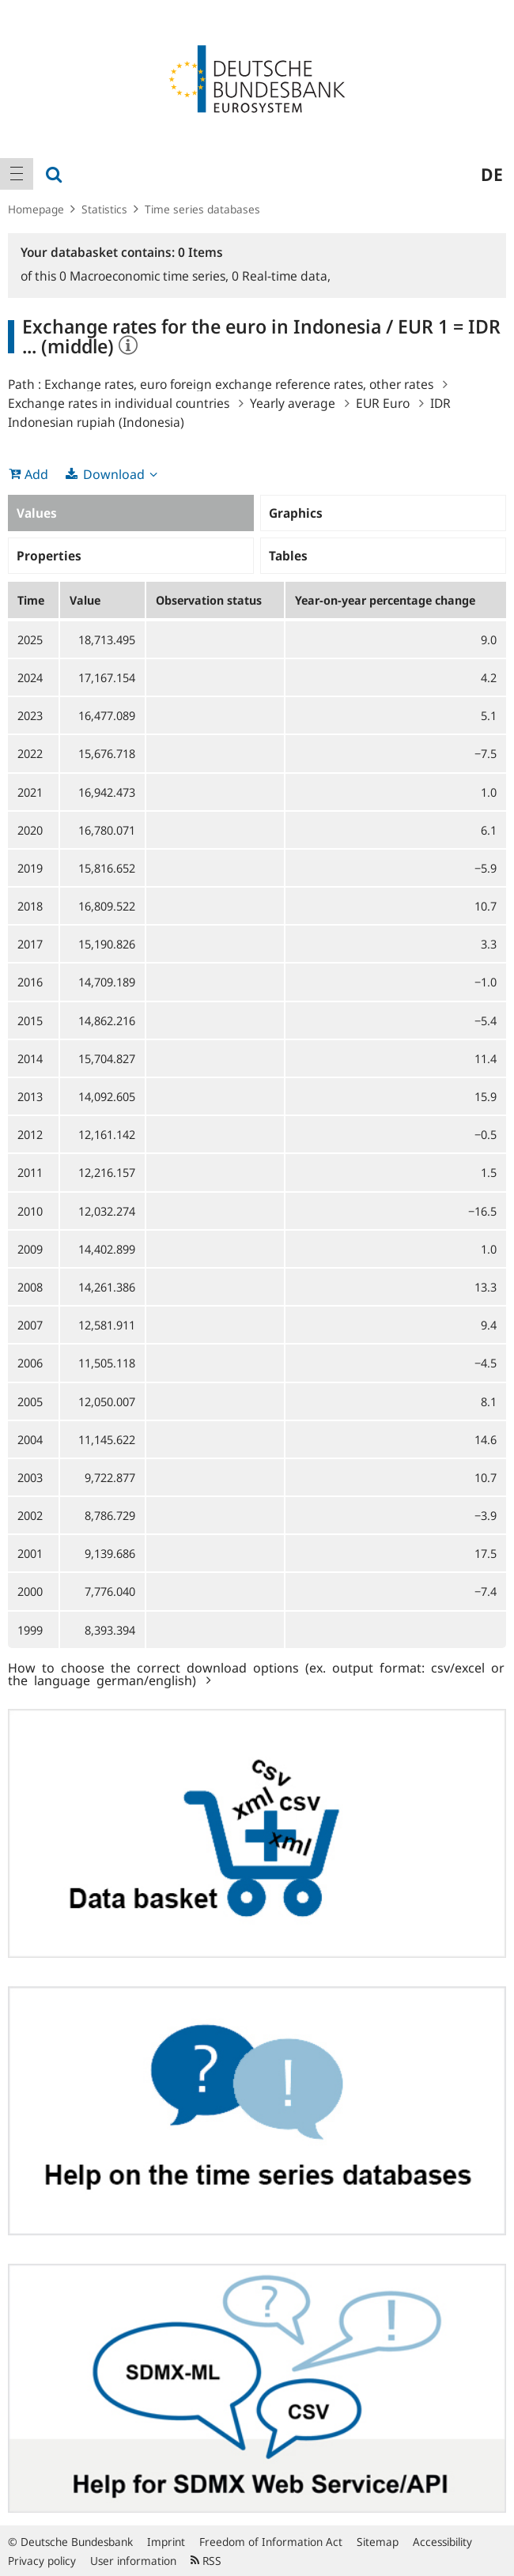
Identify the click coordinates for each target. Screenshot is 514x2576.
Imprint (166, 2541)
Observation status (209, 600)
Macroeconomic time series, (145, 276)
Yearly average (292, 403)
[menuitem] (16, 174)
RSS (206, 2560)
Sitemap (378, 2541)
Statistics (104, 209)
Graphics (296, 513)
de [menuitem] (492, 174)
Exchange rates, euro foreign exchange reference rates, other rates (238, 384)
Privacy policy (42, 2560)
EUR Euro (383, 403)
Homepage (36, 209)
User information (133, 2560)
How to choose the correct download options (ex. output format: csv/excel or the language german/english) (256, 1673)
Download (114, 474)
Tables (288, 555)
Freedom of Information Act (270, 2541)
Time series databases (202, 209)
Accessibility (442, 2541)
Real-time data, (281, 276)
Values (37, 513)
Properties (49, 555)
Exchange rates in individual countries (118, 403)
